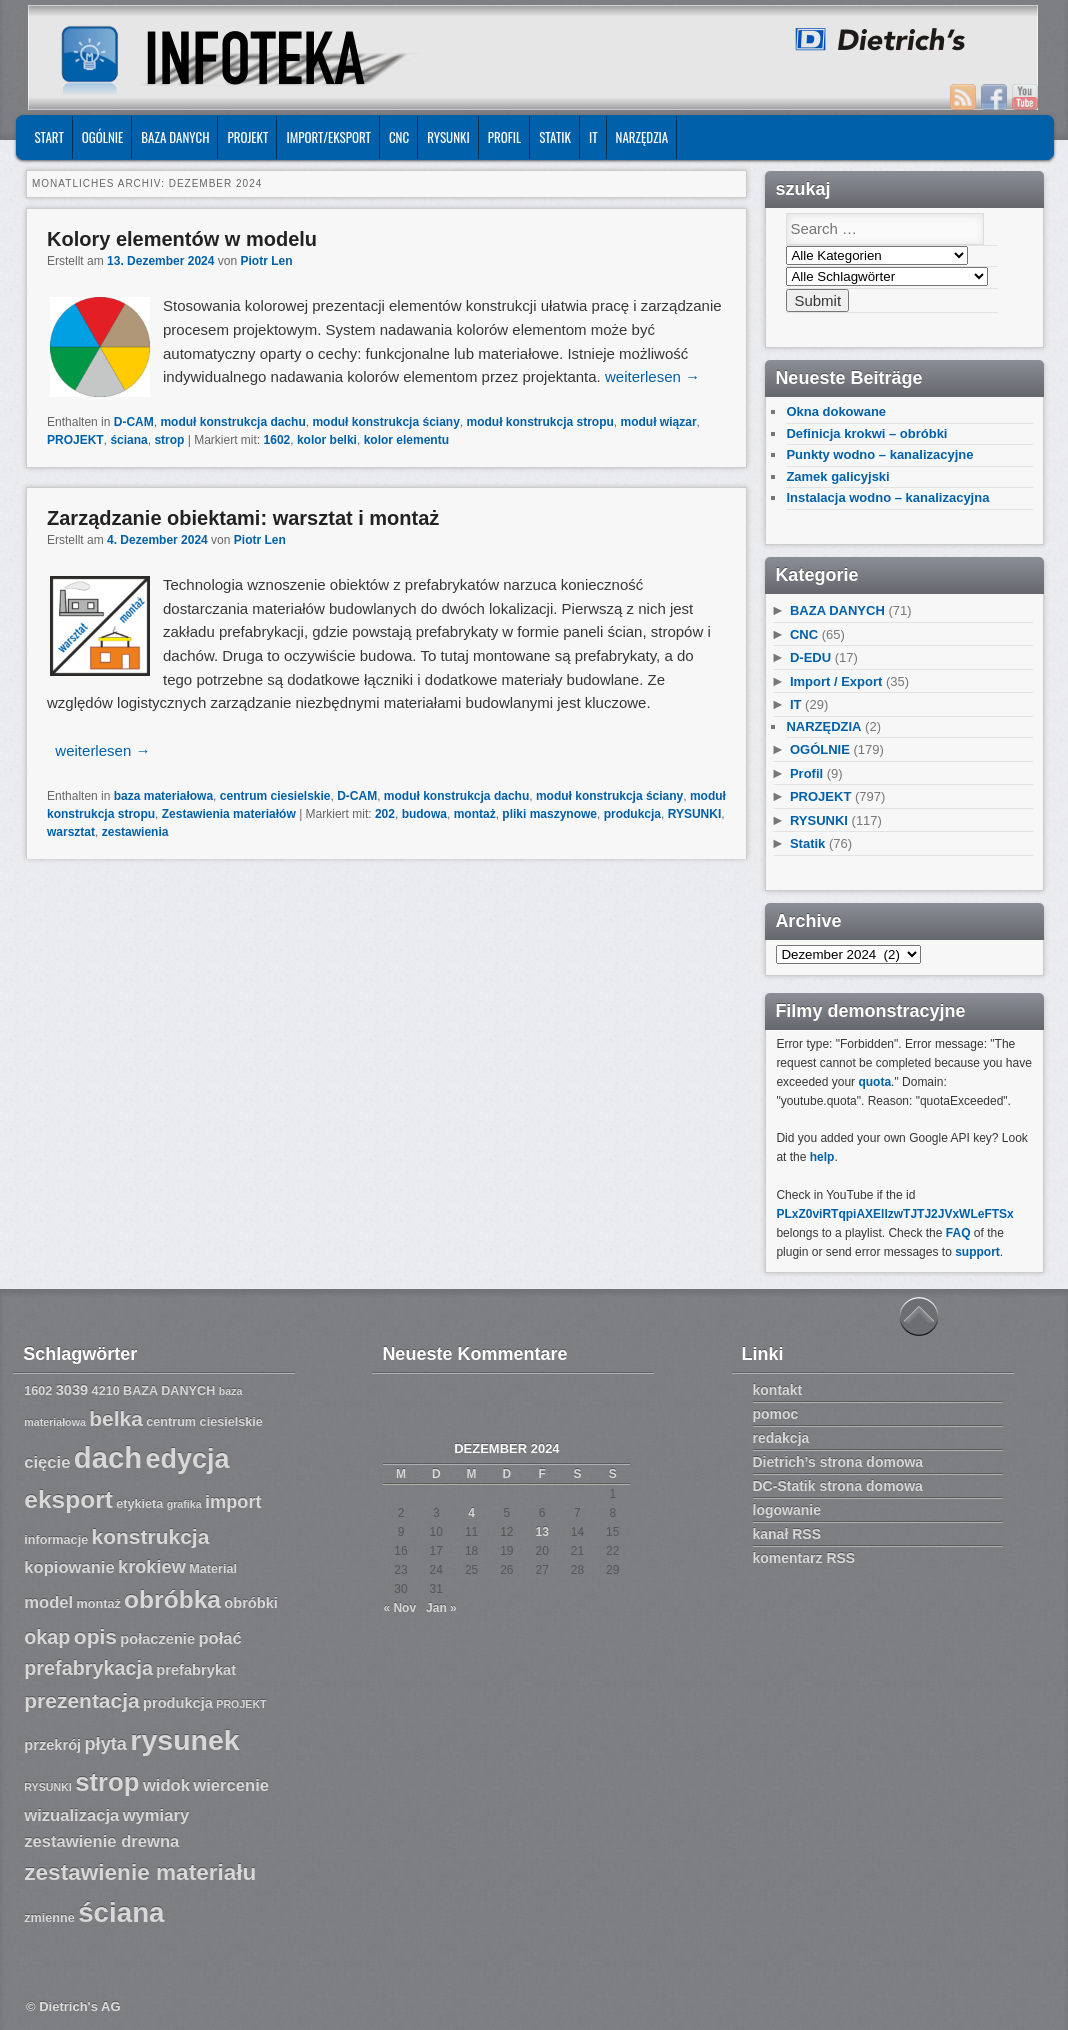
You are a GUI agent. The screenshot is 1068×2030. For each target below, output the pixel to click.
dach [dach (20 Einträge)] (108, 1457)
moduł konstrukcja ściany (385, 422)
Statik (555, 137)
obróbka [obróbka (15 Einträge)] (172, 1599)
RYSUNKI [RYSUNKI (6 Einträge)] (48, 1787)
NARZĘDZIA (642, 137)
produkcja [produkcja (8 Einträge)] (178, 1703)
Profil (504, 137)
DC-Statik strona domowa (838, 1486)
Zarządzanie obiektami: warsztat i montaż (243, 518)
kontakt (778, 1390)
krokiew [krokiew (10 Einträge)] (152, 1567)
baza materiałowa (163, 796)
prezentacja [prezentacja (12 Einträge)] (81, 1700)
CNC (399, 137)
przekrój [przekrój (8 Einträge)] (52, 1745)
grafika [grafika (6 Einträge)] (184, 1504)
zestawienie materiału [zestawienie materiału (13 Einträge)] (140, 1872)
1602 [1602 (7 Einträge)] (38, 1391)
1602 (277, 440)
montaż (475, 814)
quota (874, 1082)
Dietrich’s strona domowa (838, 1462)
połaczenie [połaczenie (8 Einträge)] (157, 1639)
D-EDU (810, 657)
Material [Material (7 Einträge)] (213, 1569)
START (48, 137)
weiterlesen (652, 376)
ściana (128, 440)
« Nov (399, 1608)
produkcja (632, 814)
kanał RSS (787, 1534)
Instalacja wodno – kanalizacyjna (887, 497)
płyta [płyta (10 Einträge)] (106, 1744)
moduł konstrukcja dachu (232, 422)
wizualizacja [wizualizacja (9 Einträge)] (71, 1815)
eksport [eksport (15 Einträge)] (68, 1499)
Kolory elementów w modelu (182, 239)
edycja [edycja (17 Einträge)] (188, 1459)
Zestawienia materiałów (229, 814)
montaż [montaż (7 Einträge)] (99, 1604)
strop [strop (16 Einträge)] (107, 1782)
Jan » (441, 1608)
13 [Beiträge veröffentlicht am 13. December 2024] (541, 1532)
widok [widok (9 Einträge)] (166, 1785)
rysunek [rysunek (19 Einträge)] (184, 1740)
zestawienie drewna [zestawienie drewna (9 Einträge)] (101, 1841)
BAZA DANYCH (175, 137)
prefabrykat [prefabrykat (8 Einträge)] (196, 1670)
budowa (424, 814)
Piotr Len (266, 261)
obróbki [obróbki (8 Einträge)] (251, 1603)
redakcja (781, 1438)
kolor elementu (406, 440)
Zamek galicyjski (837, 476)
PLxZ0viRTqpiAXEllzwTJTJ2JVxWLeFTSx (894, 1214)
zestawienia (135, 832)
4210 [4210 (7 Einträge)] (106, 1391)
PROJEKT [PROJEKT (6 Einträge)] (241, 1704)
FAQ (958, 1233)
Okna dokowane (836, 411)
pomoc (776, 1414)
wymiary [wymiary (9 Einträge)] (156, 1815)
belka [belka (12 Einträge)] (116, 1418)
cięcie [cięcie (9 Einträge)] (47, 1462)
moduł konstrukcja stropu (540, 422)
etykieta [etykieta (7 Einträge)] (139, 1504)
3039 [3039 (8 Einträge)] (72, 1390)
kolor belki (327, 440)
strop (169, 440)
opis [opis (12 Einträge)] (95, 1636)
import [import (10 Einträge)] (233, 1502)
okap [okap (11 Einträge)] (47, 1637)
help (822, 1157)
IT (593, 137)
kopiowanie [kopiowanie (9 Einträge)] (69, 1567)
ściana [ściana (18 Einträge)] (121, 1912)
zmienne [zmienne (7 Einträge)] (49, 1918)
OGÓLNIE (103, 137)
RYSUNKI (448, 137)
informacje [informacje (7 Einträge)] (56, 1540)
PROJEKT (247, 137)
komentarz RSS (804, 1558)
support (977, 1252)
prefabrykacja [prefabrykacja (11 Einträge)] (88, 1668)
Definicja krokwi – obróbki (866, 433)
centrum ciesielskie (275, 796)
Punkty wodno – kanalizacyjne (879, 454)
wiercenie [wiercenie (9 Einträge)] (231, 1785)
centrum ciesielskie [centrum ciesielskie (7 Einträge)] (204, 1422)
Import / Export (836, 681)
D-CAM (134, 422)
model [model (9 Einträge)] (48, 1602)
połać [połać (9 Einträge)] (219, 1638)
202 (385, 814)
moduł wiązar (659, 422)
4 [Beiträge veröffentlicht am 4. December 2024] (471, 1513)
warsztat (71, 832)
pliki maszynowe (549, 814)
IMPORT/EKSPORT (328, 137)
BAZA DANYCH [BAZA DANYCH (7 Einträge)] (169, 1391)
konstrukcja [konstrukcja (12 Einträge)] (151, 1536)
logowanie (787, 1510)
